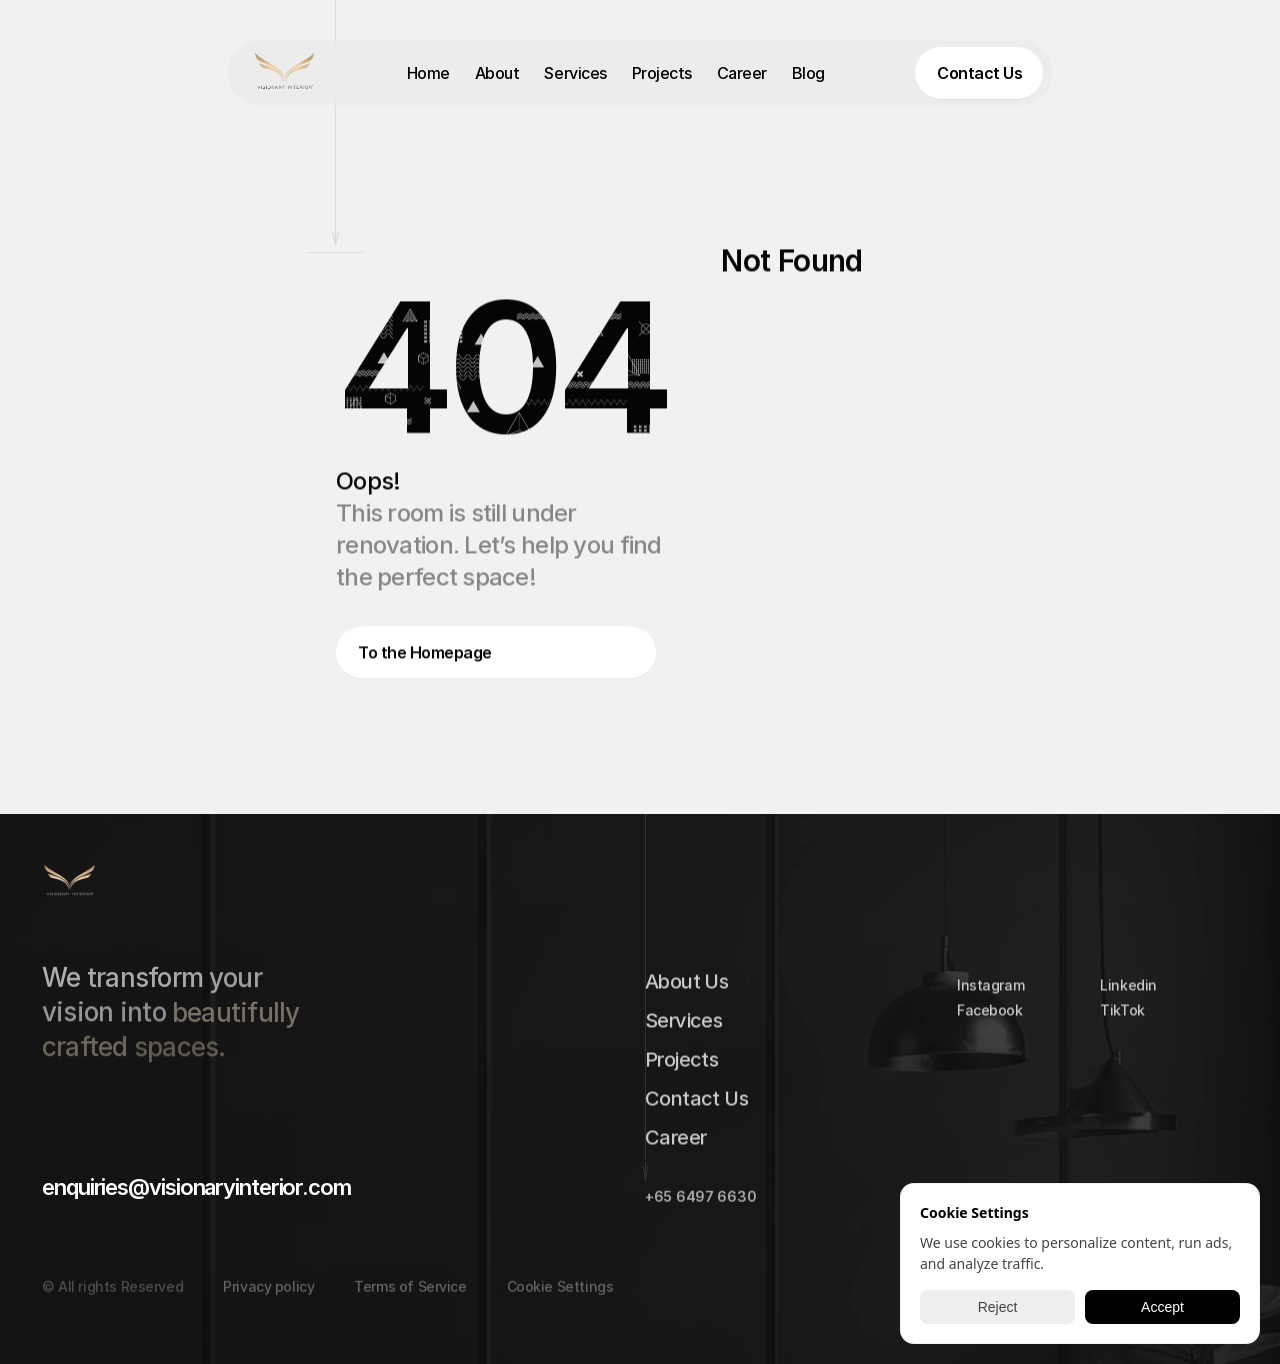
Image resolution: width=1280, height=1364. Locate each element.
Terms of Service (410, 1300)
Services (575, 73)
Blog (808, 73)
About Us (686, 986)
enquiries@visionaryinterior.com (196, 1187)
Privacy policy (268, 1300)
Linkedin (1128, 990)
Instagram (990, 990)
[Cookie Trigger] (560, 1301)
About (497, 73)
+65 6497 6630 (700, 1201)
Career (742, 73)
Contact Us (696, 1103)
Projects (662, 73)
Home (428, 73)
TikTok (1122, 1015)
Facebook (990, 1015)
